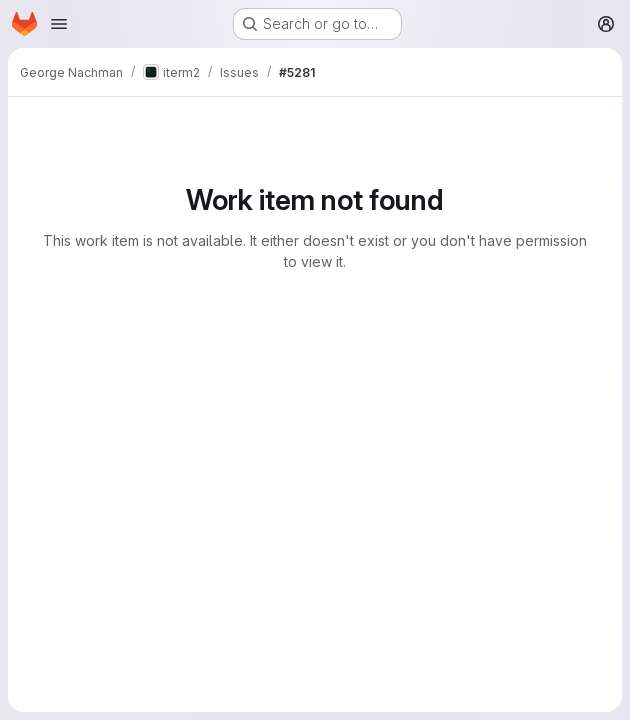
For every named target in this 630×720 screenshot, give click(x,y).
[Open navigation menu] (59, 24)
